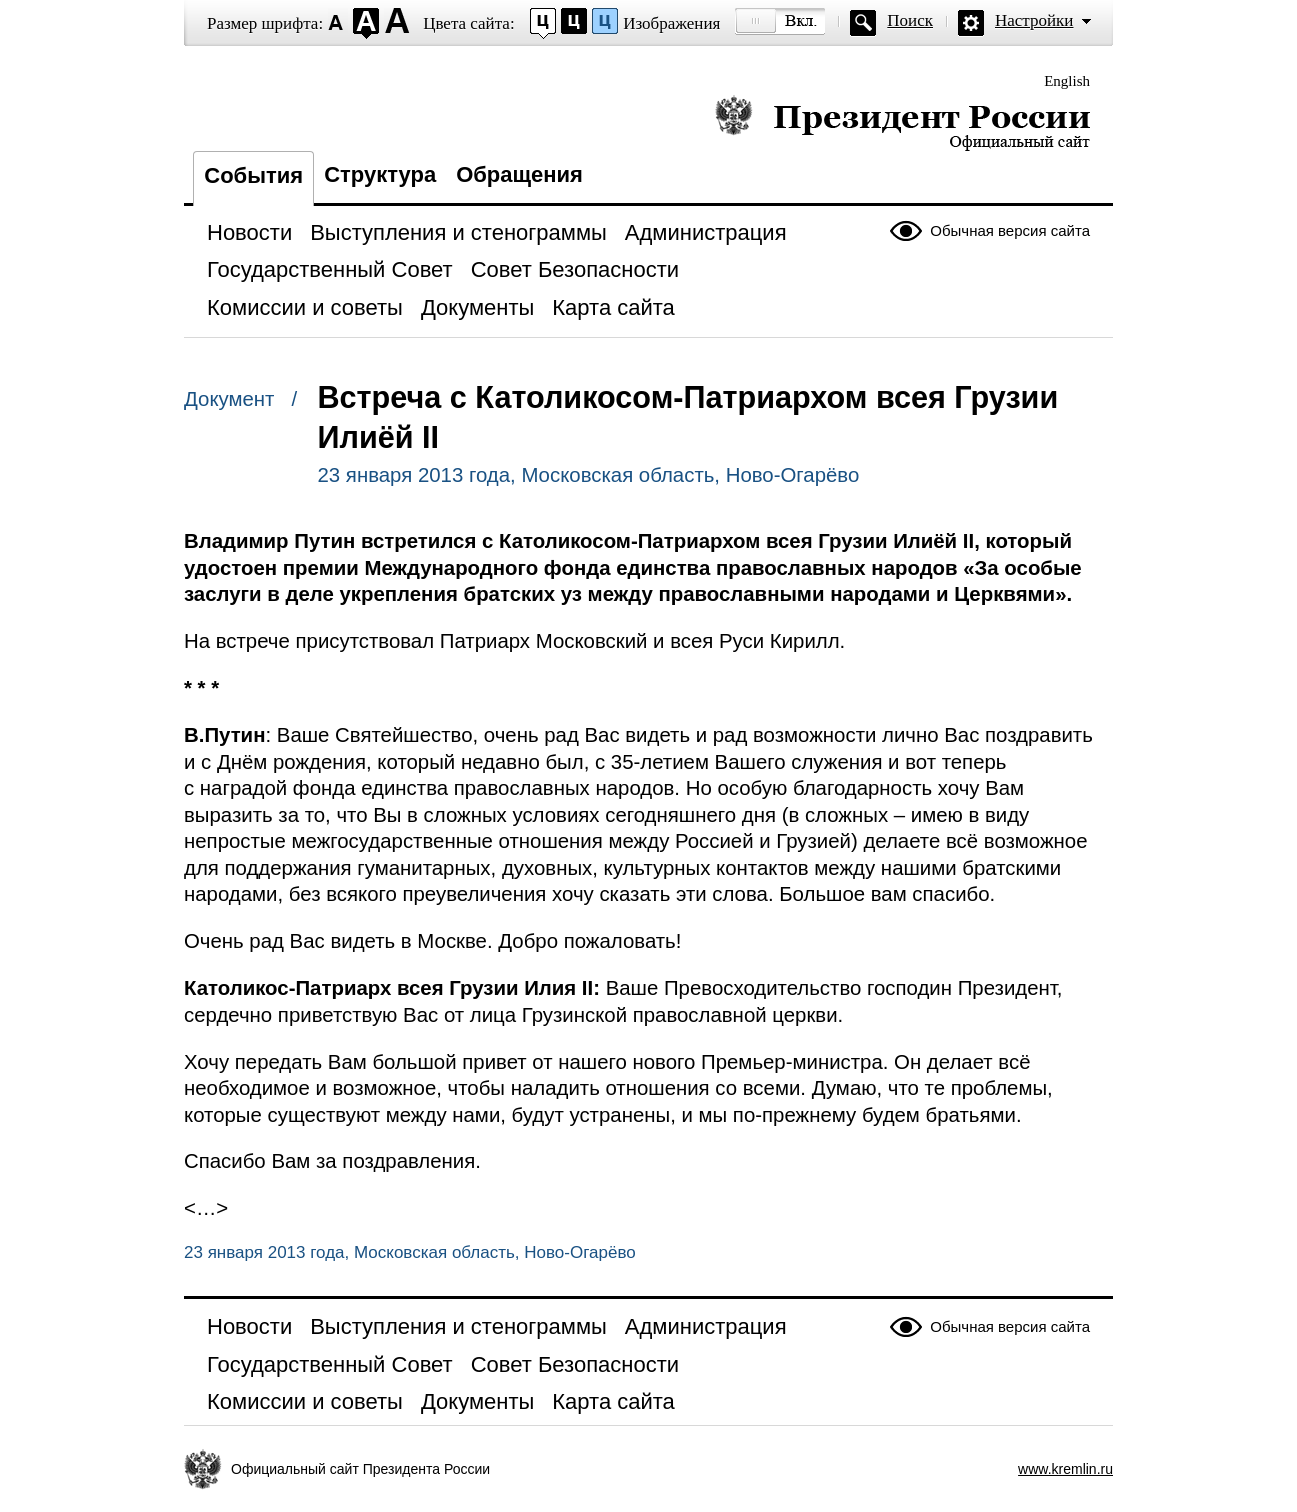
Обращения (519, 174)
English (1067, 81)
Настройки (1034, 20)
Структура (380, 174)
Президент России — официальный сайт (902, 122)
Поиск (910, 20)
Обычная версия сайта (1010, 230)
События (253, 175)
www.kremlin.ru (1065, 1469)
